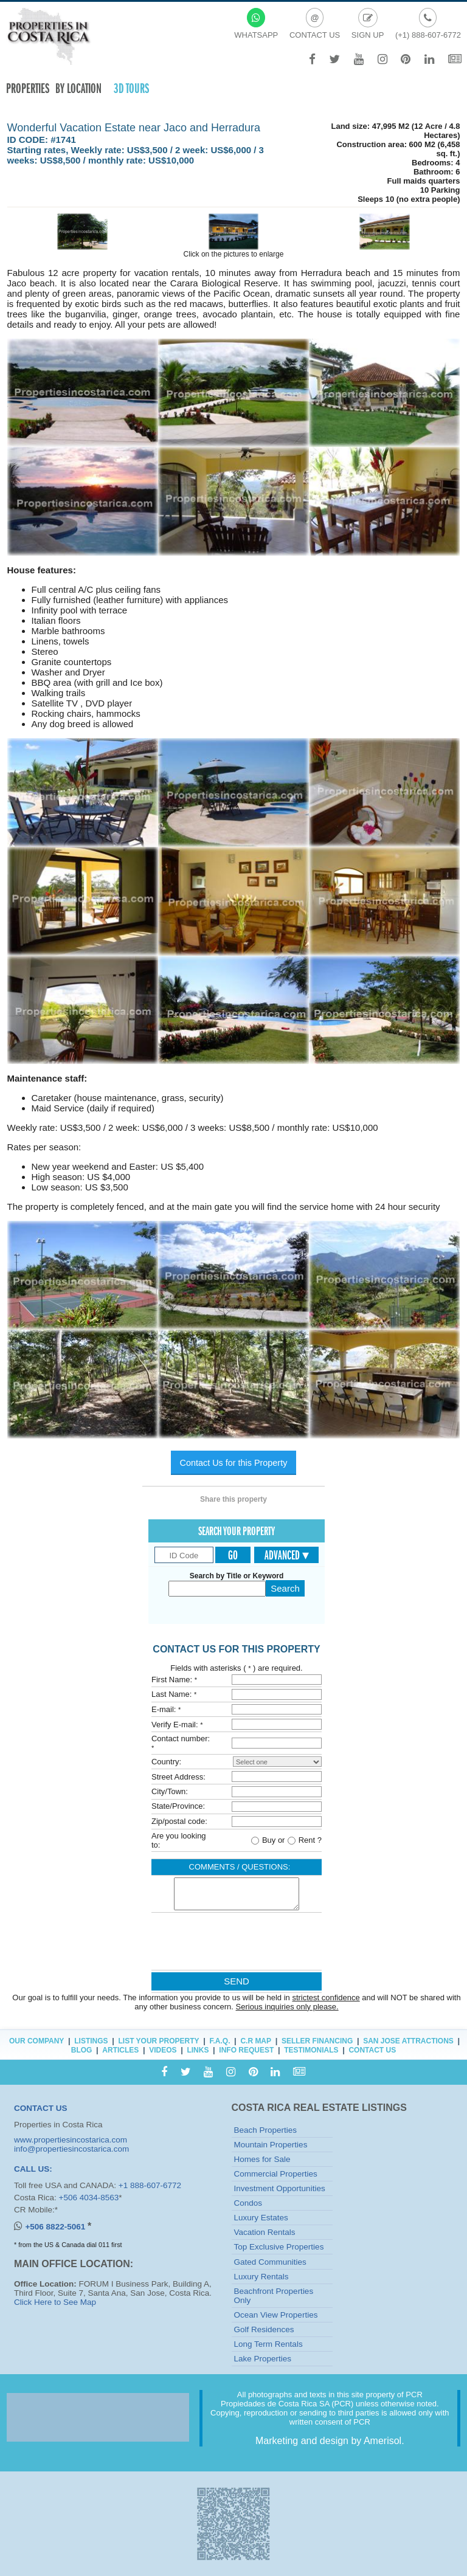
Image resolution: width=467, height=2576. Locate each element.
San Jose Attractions (408, 2041)
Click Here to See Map (55, 2302)
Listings (91, 2041)
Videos (162, 2050)
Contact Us (372, 2050)
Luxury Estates (261, 2217)
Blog (81, 2050)
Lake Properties (263, 2358)
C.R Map (255, 2041)
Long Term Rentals (268, 2344)
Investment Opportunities (279, 2188)
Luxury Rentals (261, 2276)
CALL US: (33, 2169)
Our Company (36, 2041)
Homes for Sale (262, 2159)
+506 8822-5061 (56, 2226)
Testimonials (311, 2050)
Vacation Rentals (265, 2232)
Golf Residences (264, 2329)
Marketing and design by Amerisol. (329, 2441)
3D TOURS (131, 88)
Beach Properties (265, 2130)
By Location (78, 88)
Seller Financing (317, 2041)
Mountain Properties (271, 2144)
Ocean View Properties (276, 2314)
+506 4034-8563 (89, 2197)
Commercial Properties (275, 2173)
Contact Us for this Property (234, 1463)
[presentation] (235, 1944)
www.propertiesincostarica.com (70, 2139)
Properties (27, 88)
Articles (120, 2050)
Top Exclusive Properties (279, 2246)
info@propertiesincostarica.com (71, 2148)
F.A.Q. (219, 2041)
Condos (248, 2203)
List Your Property (158, 2041)
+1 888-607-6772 (150, 2185)
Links (198, 2050)
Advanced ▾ (287, 1555)
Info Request (246, 2050)
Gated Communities (270, 2262)
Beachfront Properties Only (274, 2296)
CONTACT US (40, 2108)
